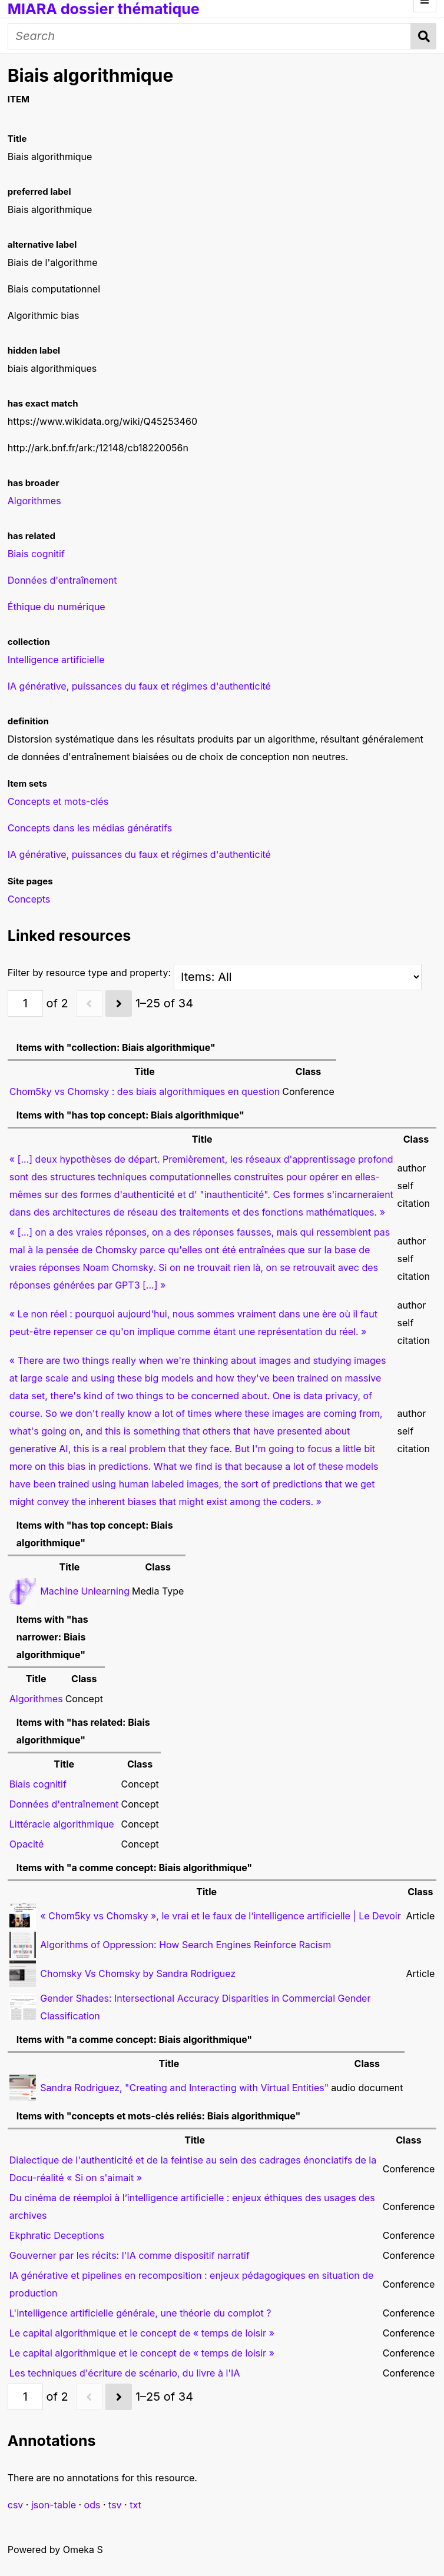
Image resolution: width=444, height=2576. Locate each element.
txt (135, 2505)
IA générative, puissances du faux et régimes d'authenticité (139, 854)
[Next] (118, 1003)
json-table (53, 2505)
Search (423, 36)
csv (16, 2505)
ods (92, 2505)
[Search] (209, 36)
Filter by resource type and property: (215, 973)
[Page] (25, 1003)
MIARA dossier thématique (104, 9)
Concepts (29, 899)
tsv (115, 2505)
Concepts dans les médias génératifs (90, 828)
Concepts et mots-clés (58, 801)
